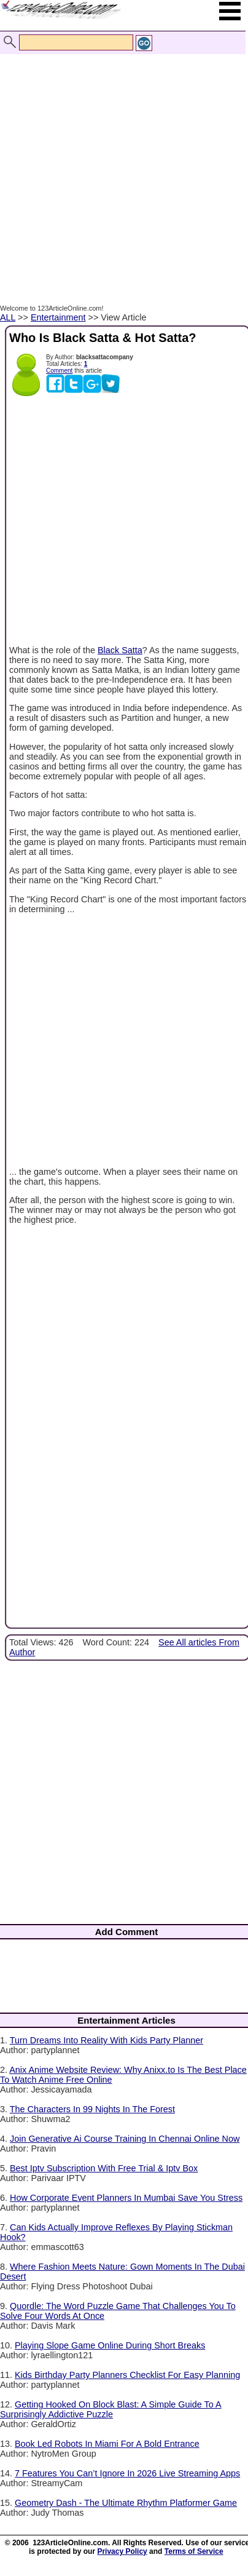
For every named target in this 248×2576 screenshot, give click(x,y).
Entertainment (58, 317)
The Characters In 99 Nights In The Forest (92, 2109)
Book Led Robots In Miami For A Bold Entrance (107, 2444)
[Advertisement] (121, 166)
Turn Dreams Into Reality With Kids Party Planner (106, 2040)
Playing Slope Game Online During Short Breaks (110, 2345)
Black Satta (120, 650)
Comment (59, 370)
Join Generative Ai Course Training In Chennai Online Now (124, 2139)
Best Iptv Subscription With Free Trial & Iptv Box (104, 2168)
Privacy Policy (122, 2551)
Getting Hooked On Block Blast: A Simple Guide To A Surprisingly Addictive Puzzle (111, 2409)
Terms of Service (194, 2551)
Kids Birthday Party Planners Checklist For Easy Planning (127, 2375)
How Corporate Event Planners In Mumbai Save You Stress (126, 2198)
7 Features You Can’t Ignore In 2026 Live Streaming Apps (127, 2473)
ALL (7, 317)
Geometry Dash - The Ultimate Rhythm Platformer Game (126, 2503)
